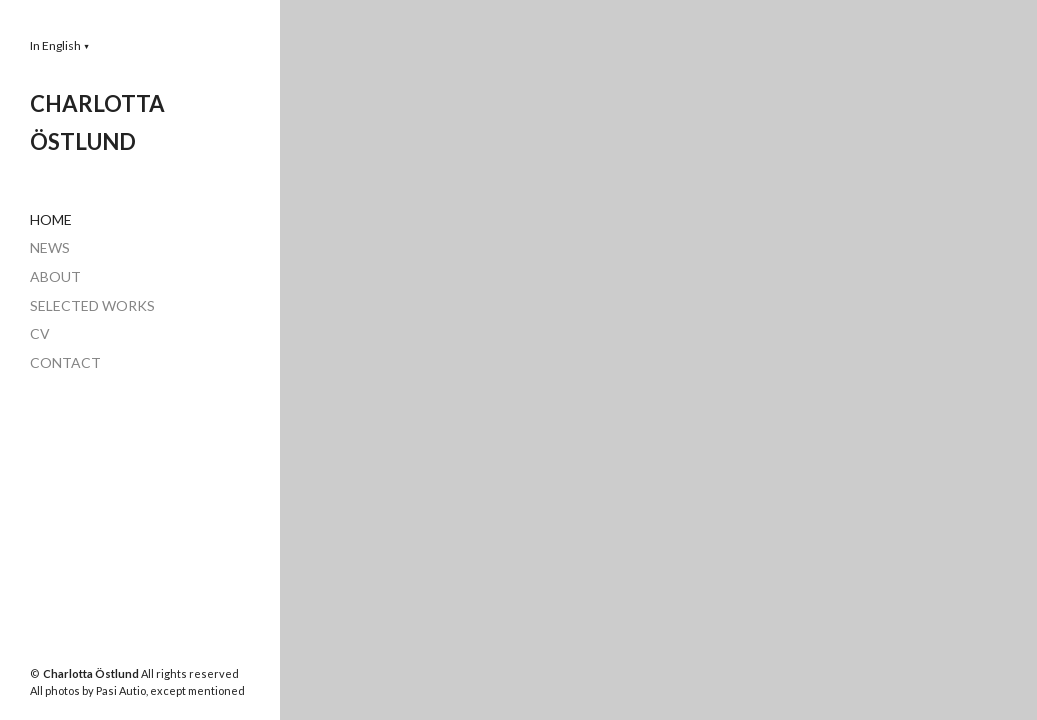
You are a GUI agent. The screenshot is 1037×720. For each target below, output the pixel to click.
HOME (51, 219)
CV (40, 333)
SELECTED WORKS (92, 305)
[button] (60, 45)
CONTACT (65, 362)
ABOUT (55, 276)
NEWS (50, 247)
